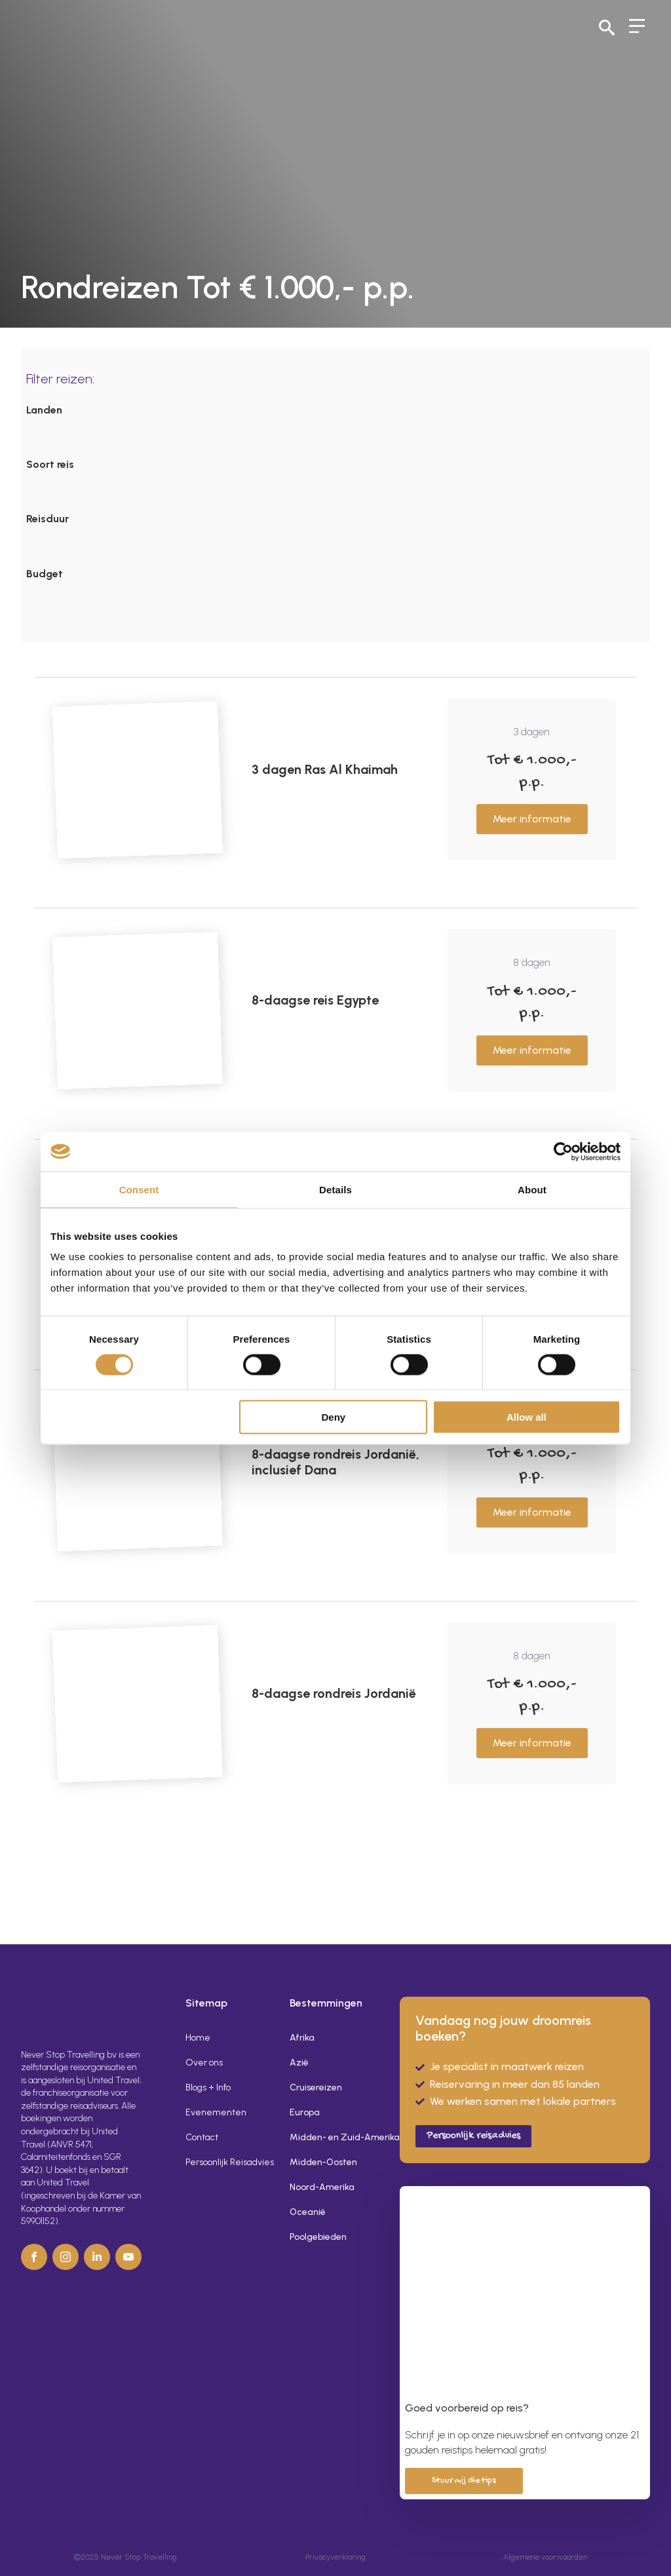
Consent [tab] (139, 1189)
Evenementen (215, 2112)
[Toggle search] (607, 27)
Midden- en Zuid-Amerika (334, 2137)
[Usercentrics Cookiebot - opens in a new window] (563, 1151)
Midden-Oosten (323, 2162)
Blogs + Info (208, 2087)
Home (197, 2037)
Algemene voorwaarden (545, 2557)
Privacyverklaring (335, 2557)
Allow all (526, 1417)
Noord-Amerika (322, 2187)
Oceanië (308, 2212)
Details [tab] (335, 1189)
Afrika (302, 2037)
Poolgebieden (318, 2236)
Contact (201, 2137)
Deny (334, 1417)
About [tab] (532, 1189)
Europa (305, 2112)
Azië (299, 2062)
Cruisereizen (316, 2087)
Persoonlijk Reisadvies (229, 2162)
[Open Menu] (637, 27)
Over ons (204, 2062)
